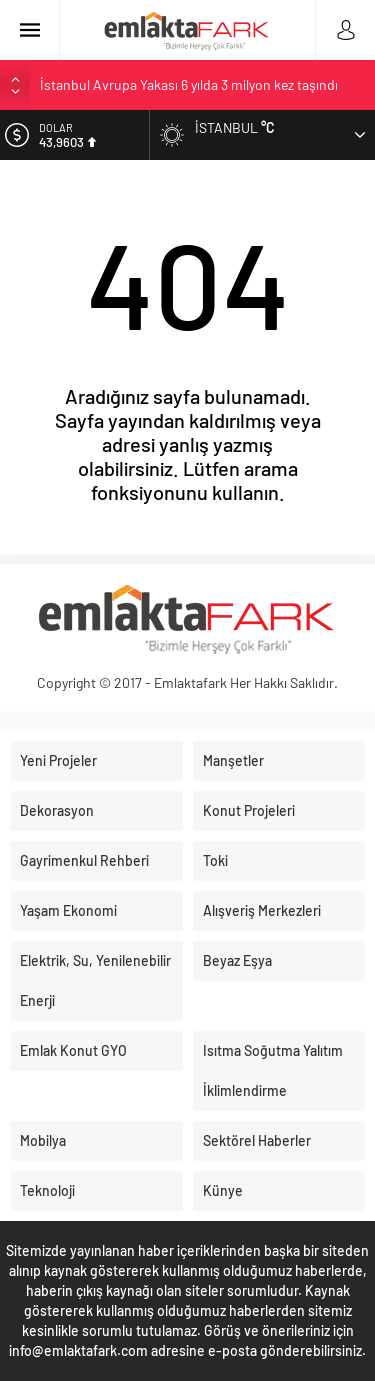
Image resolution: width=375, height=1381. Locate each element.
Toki (215, 860)
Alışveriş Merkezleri (262, 910)
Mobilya (43, 1140)
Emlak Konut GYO (73, 1050)
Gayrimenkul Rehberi (84, 860)
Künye (223, 1190)
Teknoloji (47, 1190)
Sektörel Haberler (257, 1140)
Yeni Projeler (58, 760)
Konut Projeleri (249, 810)
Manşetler (233, 760)
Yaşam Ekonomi (68, 910)
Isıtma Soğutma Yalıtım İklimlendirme (273, 1070)
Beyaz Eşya (237, 960)
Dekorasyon (57, 810)
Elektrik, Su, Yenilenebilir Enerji (95, 980)
